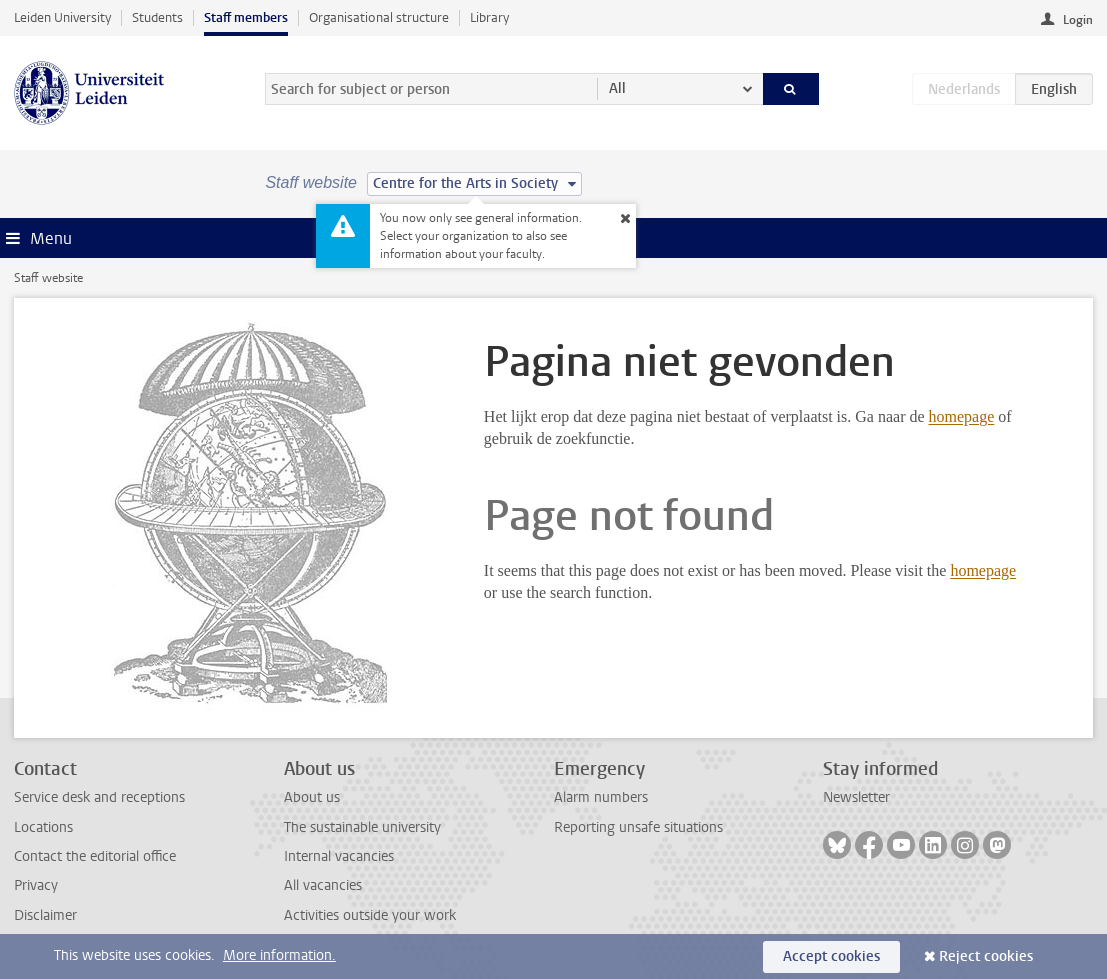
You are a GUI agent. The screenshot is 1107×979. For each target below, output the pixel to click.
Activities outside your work (370, 915)
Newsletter (856, 797)
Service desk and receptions (99, 797)
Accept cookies (831, 956)
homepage (962, 416)
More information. (279, 955)
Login (1078, 20)
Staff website (48, 278)
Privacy (36, 885)
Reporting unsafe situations (638, 827)
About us (312, 797)
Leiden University (62, 17)
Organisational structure (379, 17)
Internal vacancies (339, 856)
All (617, 88)
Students (157, 17)
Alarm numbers (601, 797)
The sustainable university (362, 827)
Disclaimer (45, 915)
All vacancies (323, 885)
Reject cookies (986, 956)
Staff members (246, 17)
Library (489, 17)
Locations (43, 827)
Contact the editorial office (95, 856)
